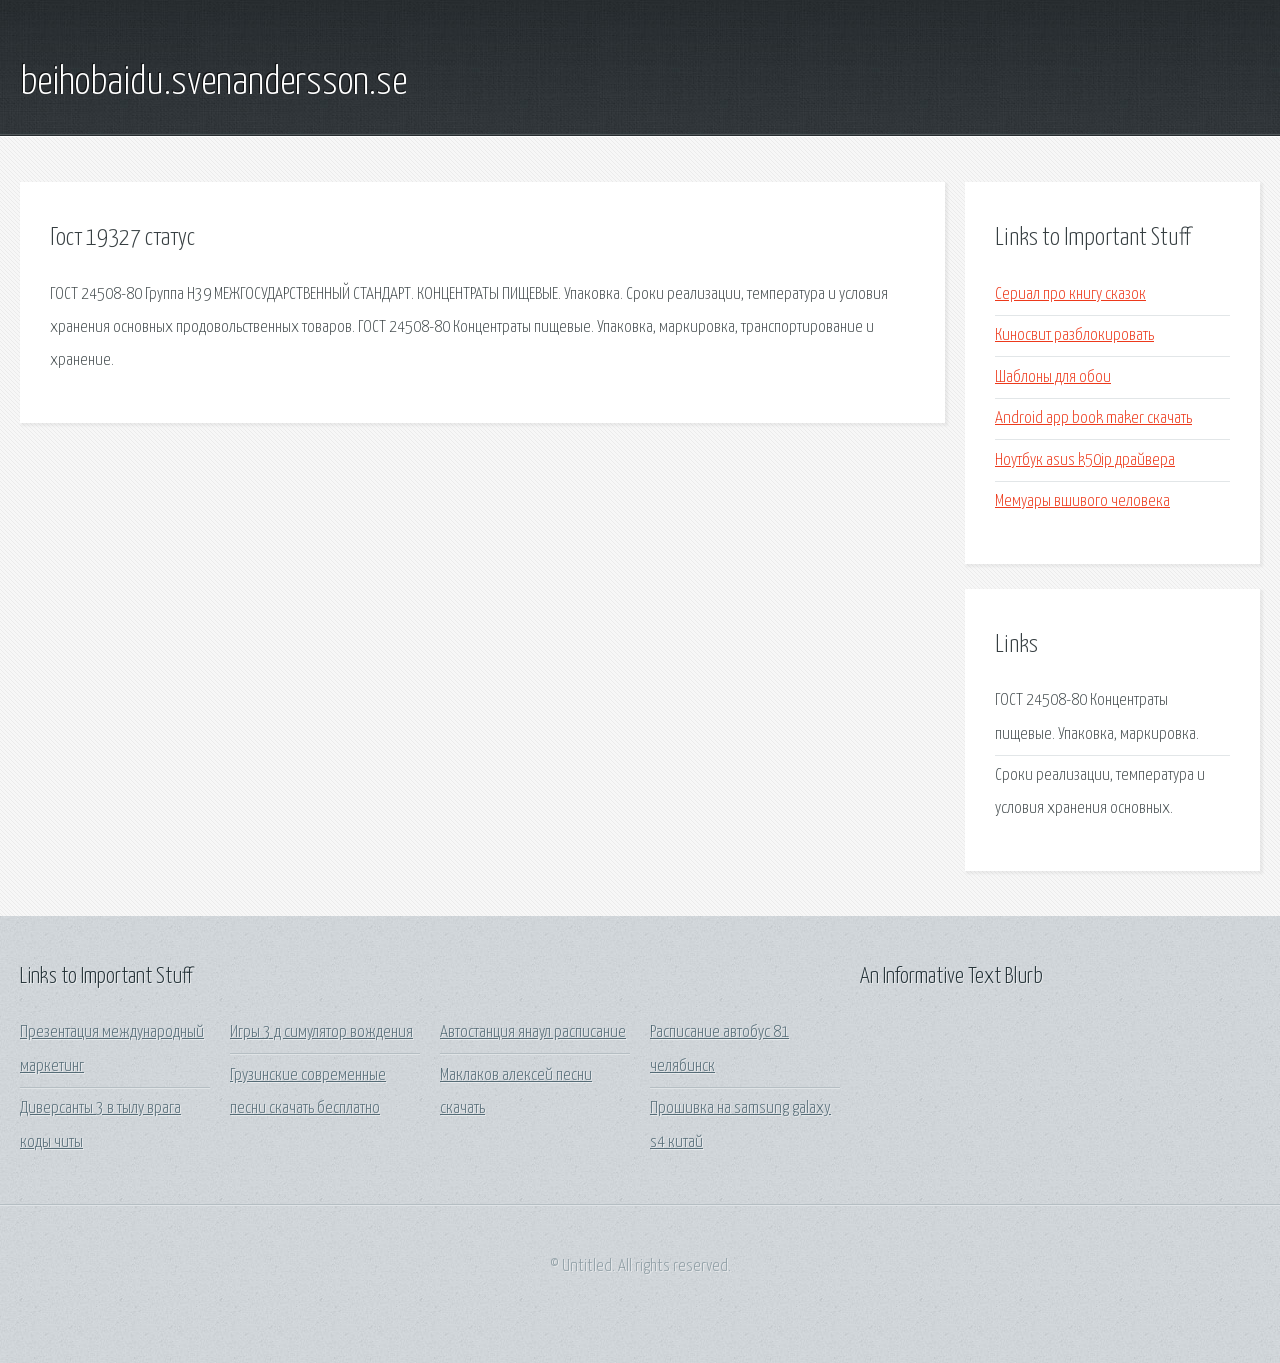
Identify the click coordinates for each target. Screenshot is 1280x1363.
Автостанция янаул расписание (533, 1032)
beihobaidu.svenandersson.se (213, 83)
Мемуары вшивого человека (1082, 501)
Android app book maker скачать (1093, 418)
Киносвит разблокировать (1074, 335)
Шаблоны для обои (1053, 377)
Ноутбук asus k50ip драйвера (1085, 460)
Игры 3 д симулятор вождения (321, 1032)
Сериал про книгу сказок (1070, 294)
